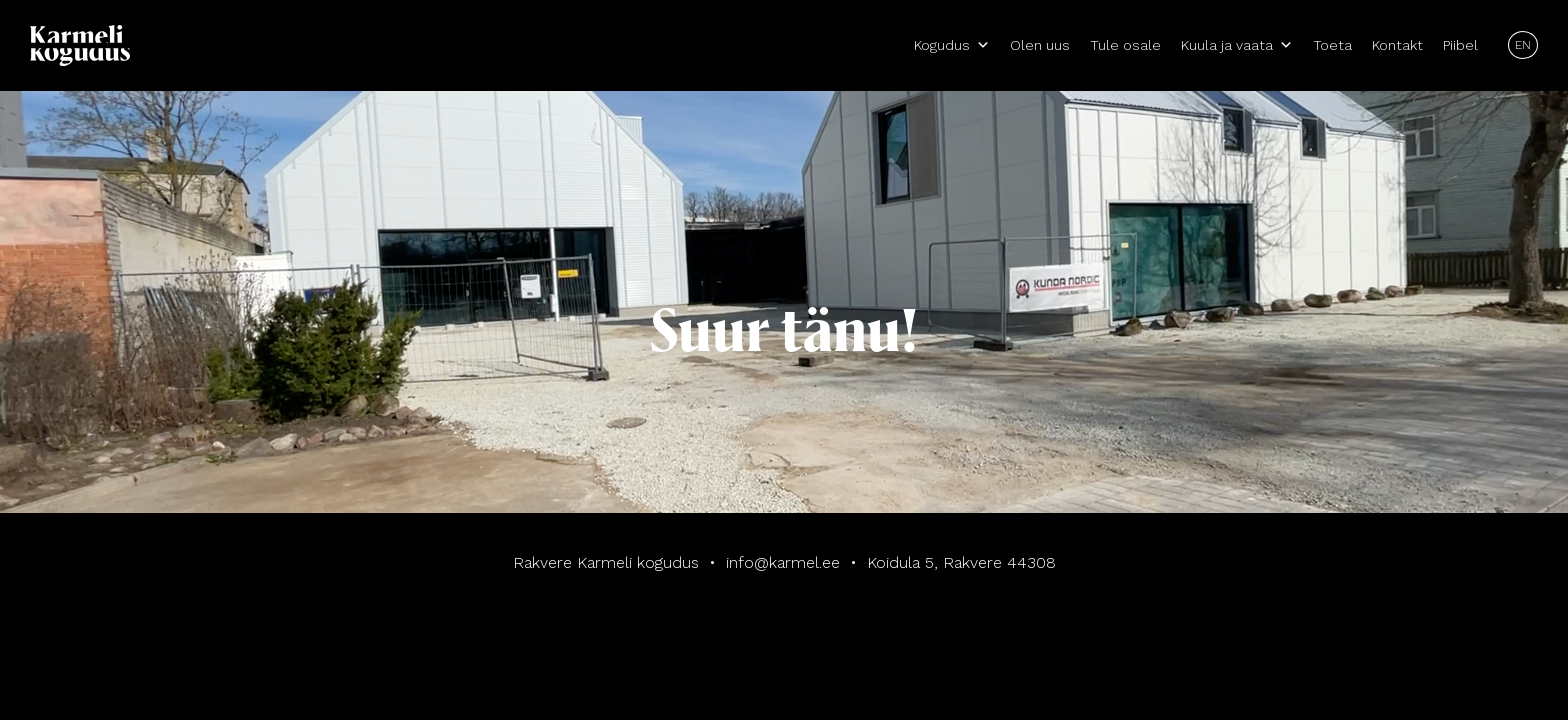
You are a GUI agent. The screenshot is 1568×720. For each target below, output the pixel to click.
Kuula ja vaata (1237, 45)
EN (1523, 45)
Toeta (1332, 45)
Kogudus (952, 45)
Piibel (1460, 45)
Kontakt (1397, 45)
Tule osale (1125, 45)
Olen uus (1040, 45)
